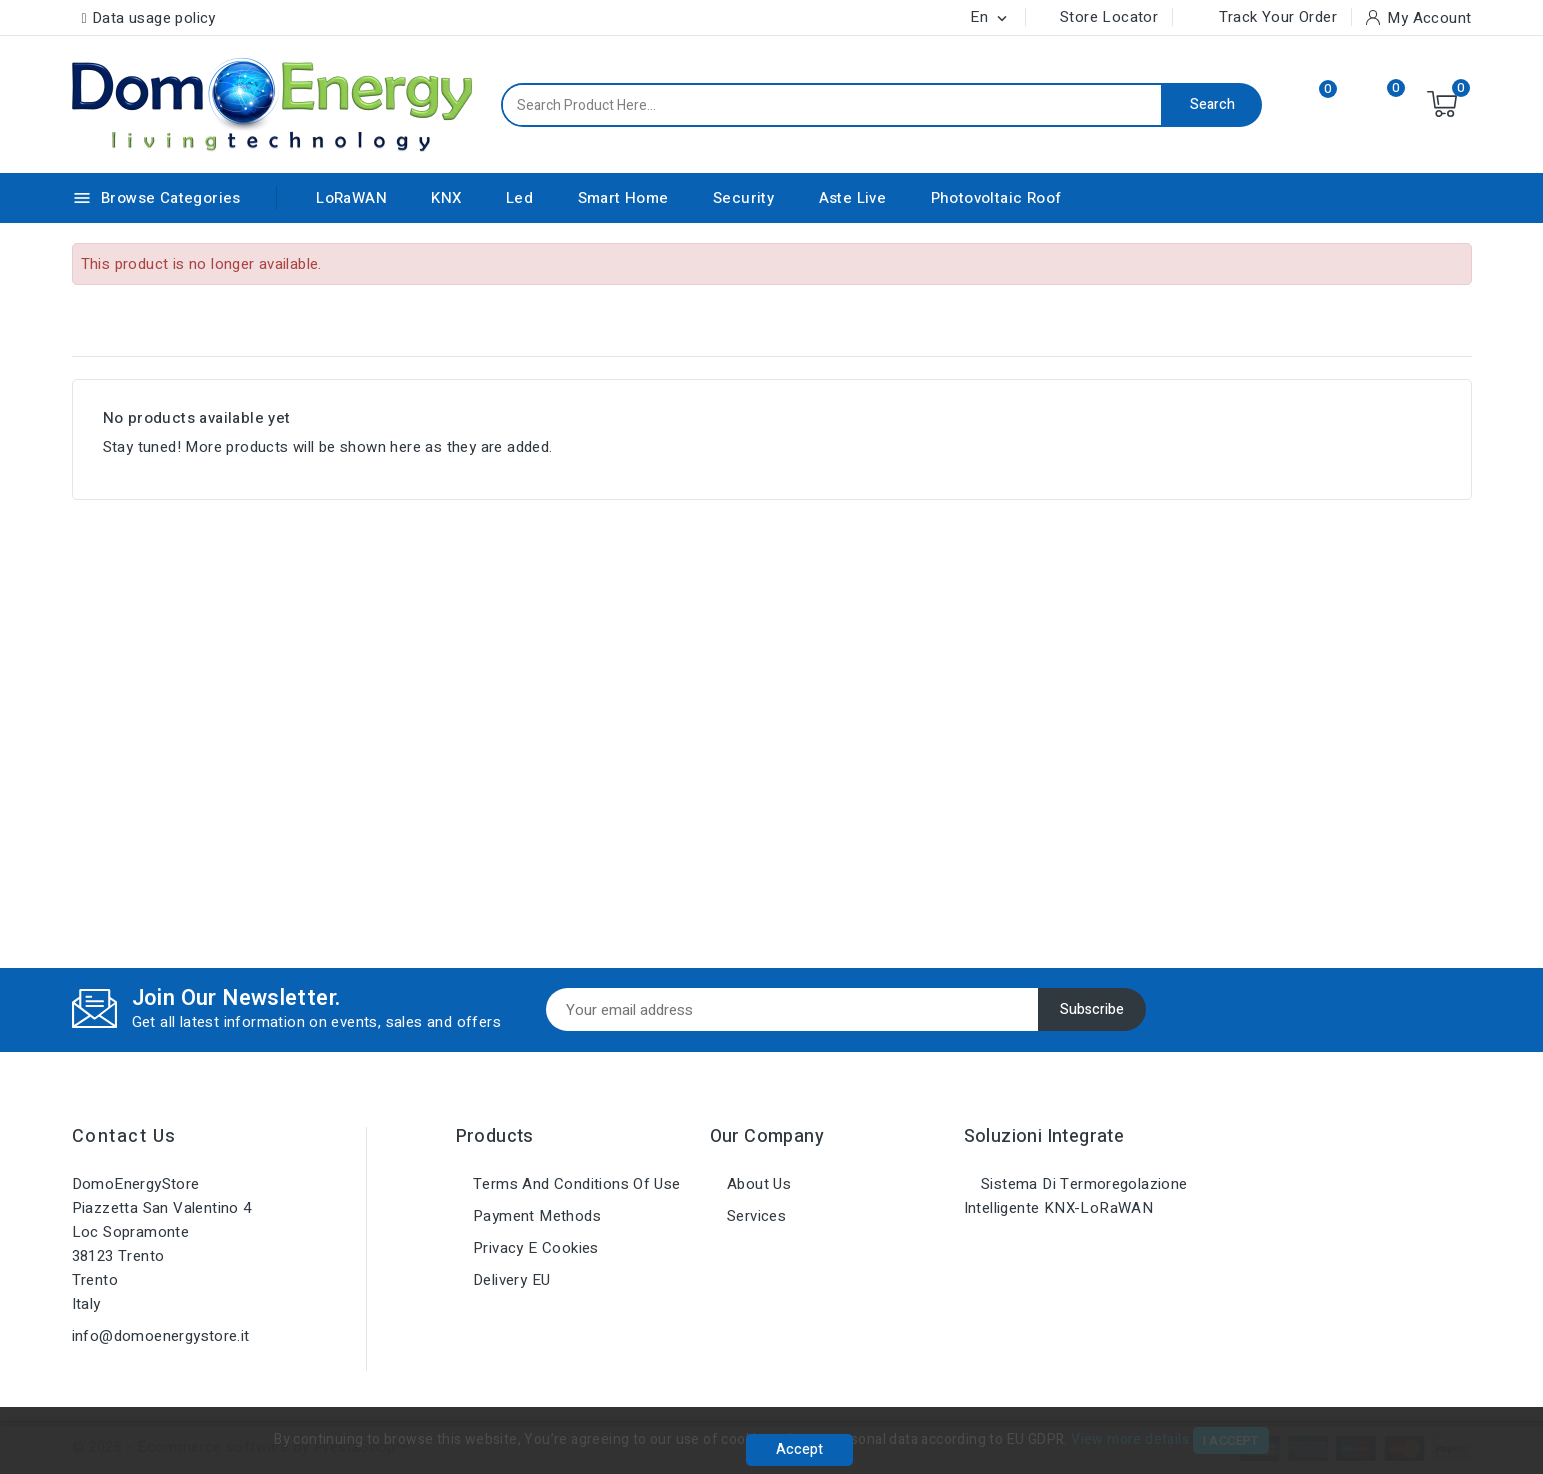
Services (755, 1216)
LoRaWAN (351, 198)
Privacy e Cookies (534, 1248)
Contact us (124, 1136)
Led (519, 198)
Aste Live (853, 198)
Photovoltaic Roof (996, 198)
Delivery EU (510, 1280)
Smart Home (623, 198)
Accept (799, 1449)
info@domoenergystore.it (161, 1336)
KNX (446, 198)
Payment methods (535, 1216)
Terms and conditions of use (575, 1184)
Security (743, 198)
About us (757, 1184)
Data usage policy (154, 18)
